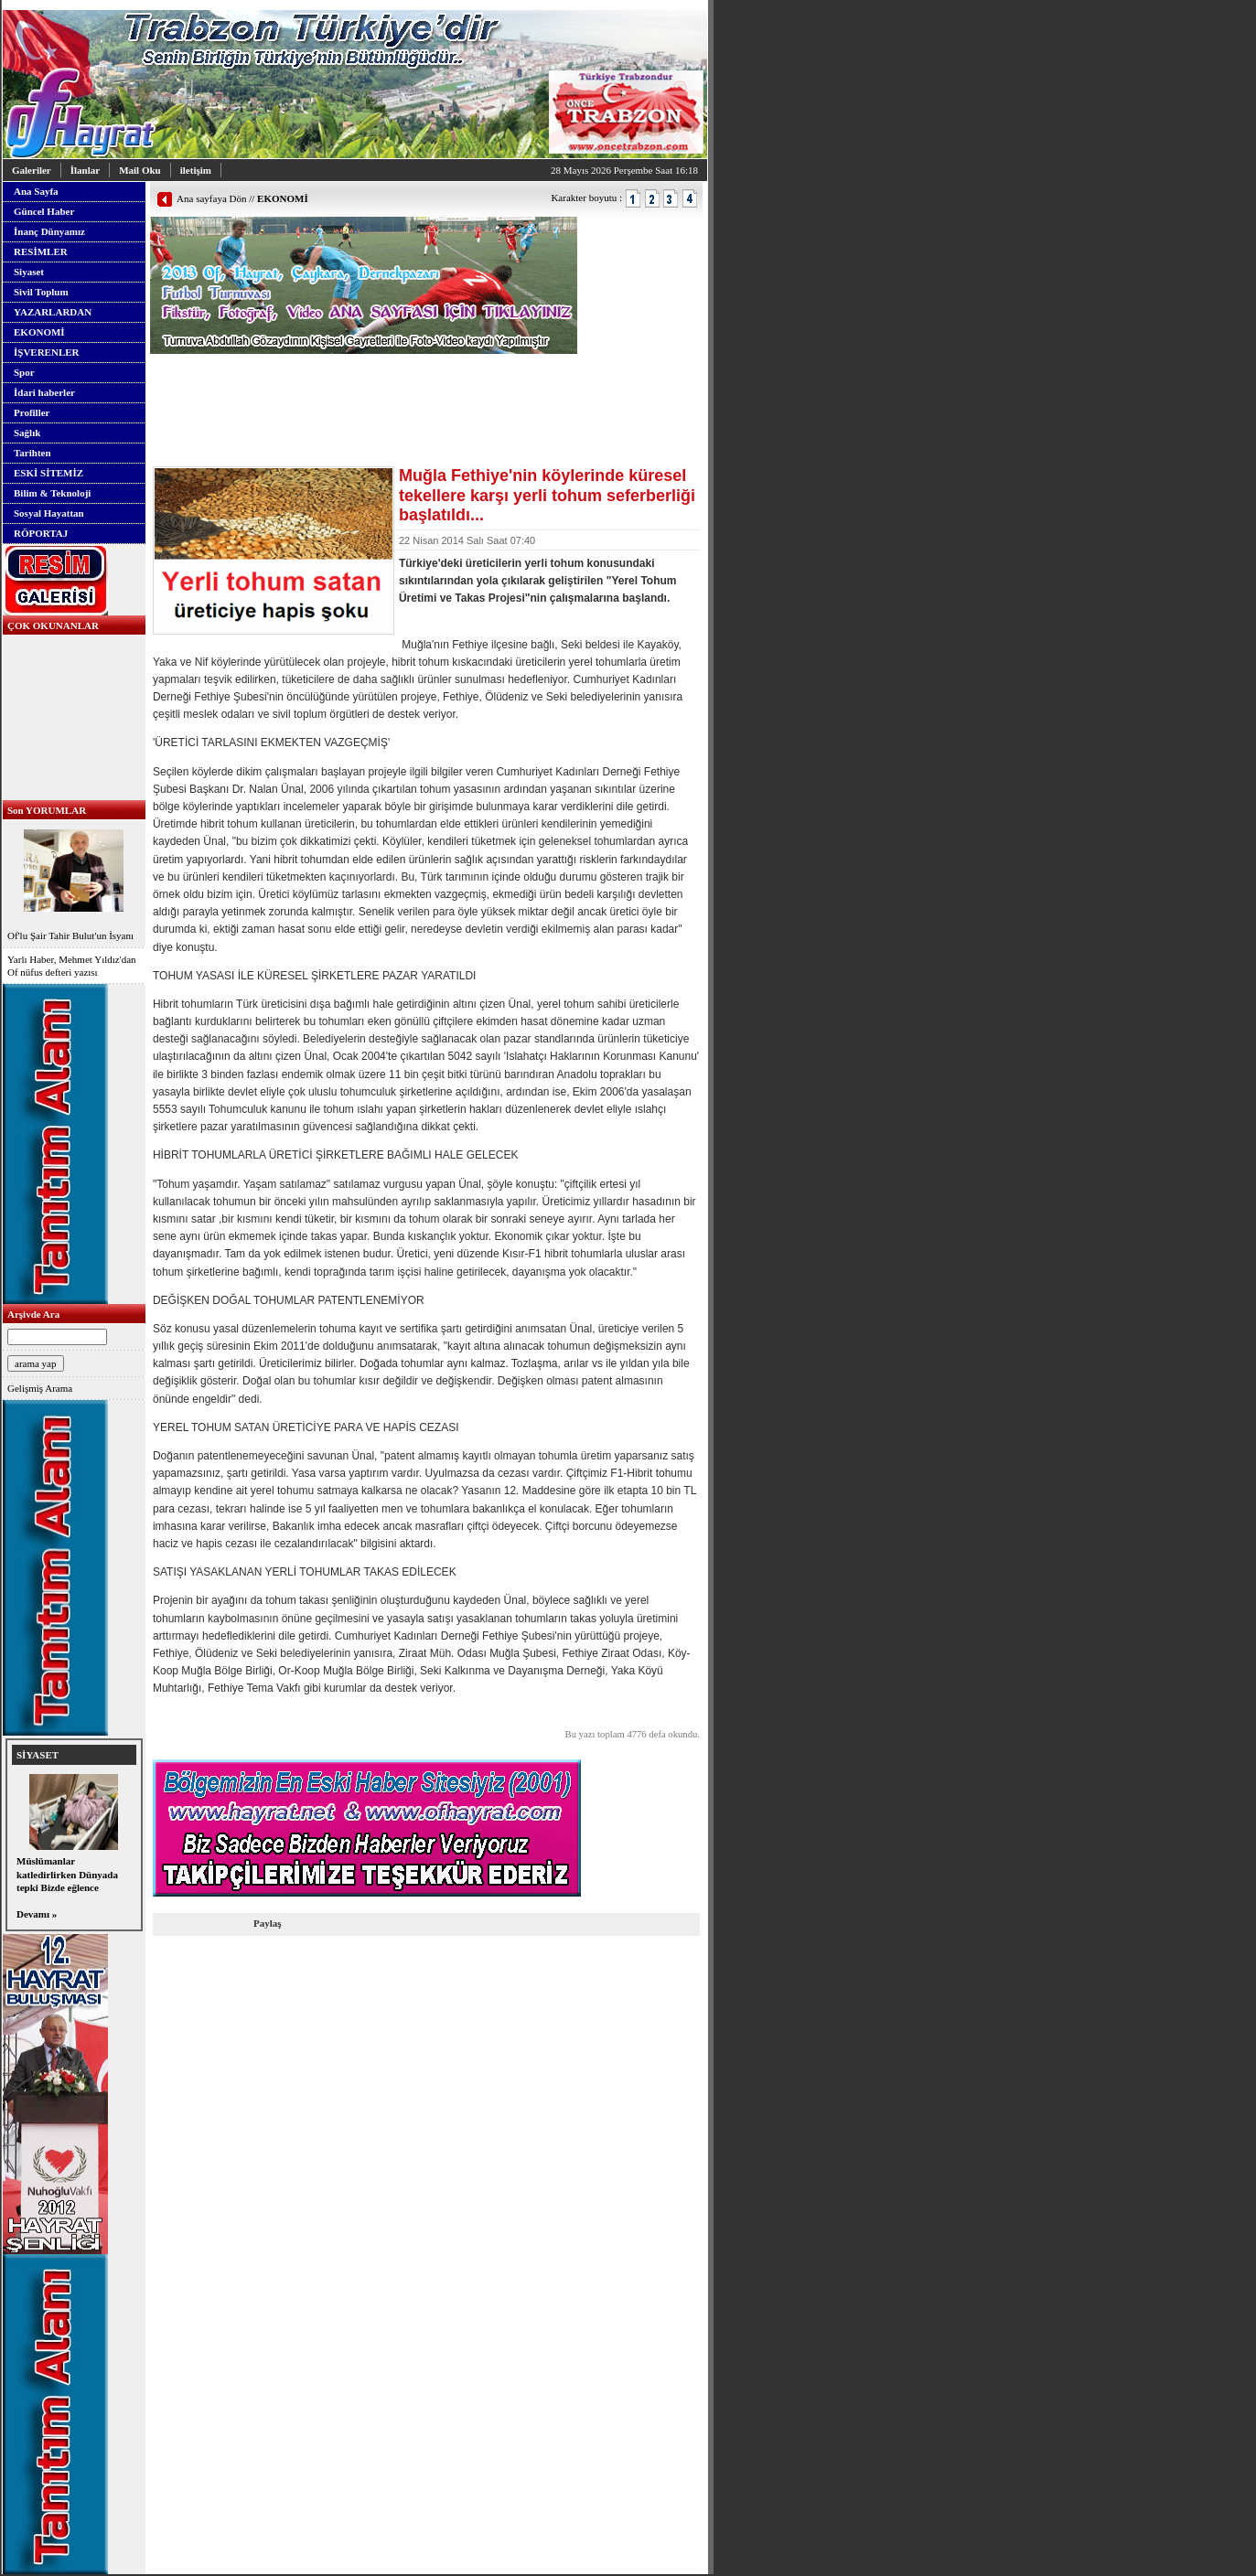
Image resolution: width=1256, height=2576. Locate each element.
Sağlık (27, 432)
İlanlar (85, 170)
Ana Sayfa (36, 191)
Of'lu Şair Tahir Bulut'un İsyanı (74, 883)
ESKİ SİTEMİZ (48, 472)
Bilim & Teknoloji (52, 492)
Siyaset (29, 271)
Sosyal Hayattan (49, 513)
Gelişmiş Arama (39, 1388)
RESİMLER (41, 251)
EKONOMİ (39, 331)
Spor (24, 372)
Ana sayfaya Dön (211, 198)
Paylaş (267, 1923)
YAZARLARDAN (52, 311)
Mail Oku (140, 170)
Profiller (32, 412)
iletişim (195, 170)
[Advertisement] (364, 381)
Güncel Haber (44, 211)
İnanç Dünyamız (49, 231)
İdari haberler (44, 392)
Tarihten (32, 452)
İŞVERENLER (47, 352)
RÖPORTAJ (41, 533)
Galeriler (31, 170)
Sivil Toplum (41, 291)
